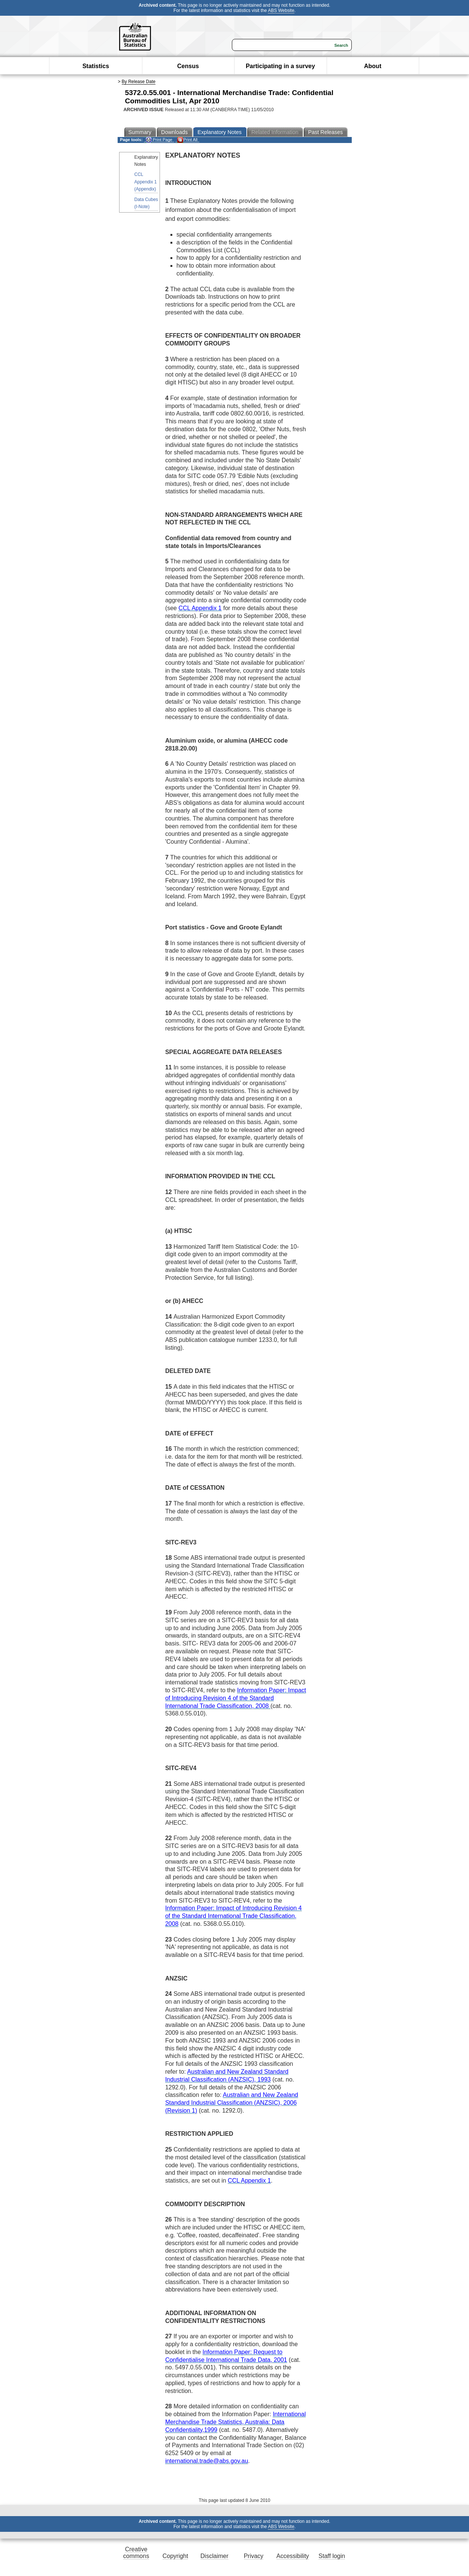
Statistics (95, 66)
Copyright (175, 2556)
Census (188, 66)
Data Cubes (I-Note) (146, 203)
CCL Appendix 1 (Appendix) (145, 181)
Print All (187, 139)
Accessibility (292, 2556)
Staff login (331, 2556)
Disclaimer (214, 2556)
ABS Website (281, 10)
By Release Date (138, 81)
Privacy (253, 2556)
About (372, 66)
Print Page (159, 139)
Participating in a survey (280, 66)
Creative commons (136, 2552)
